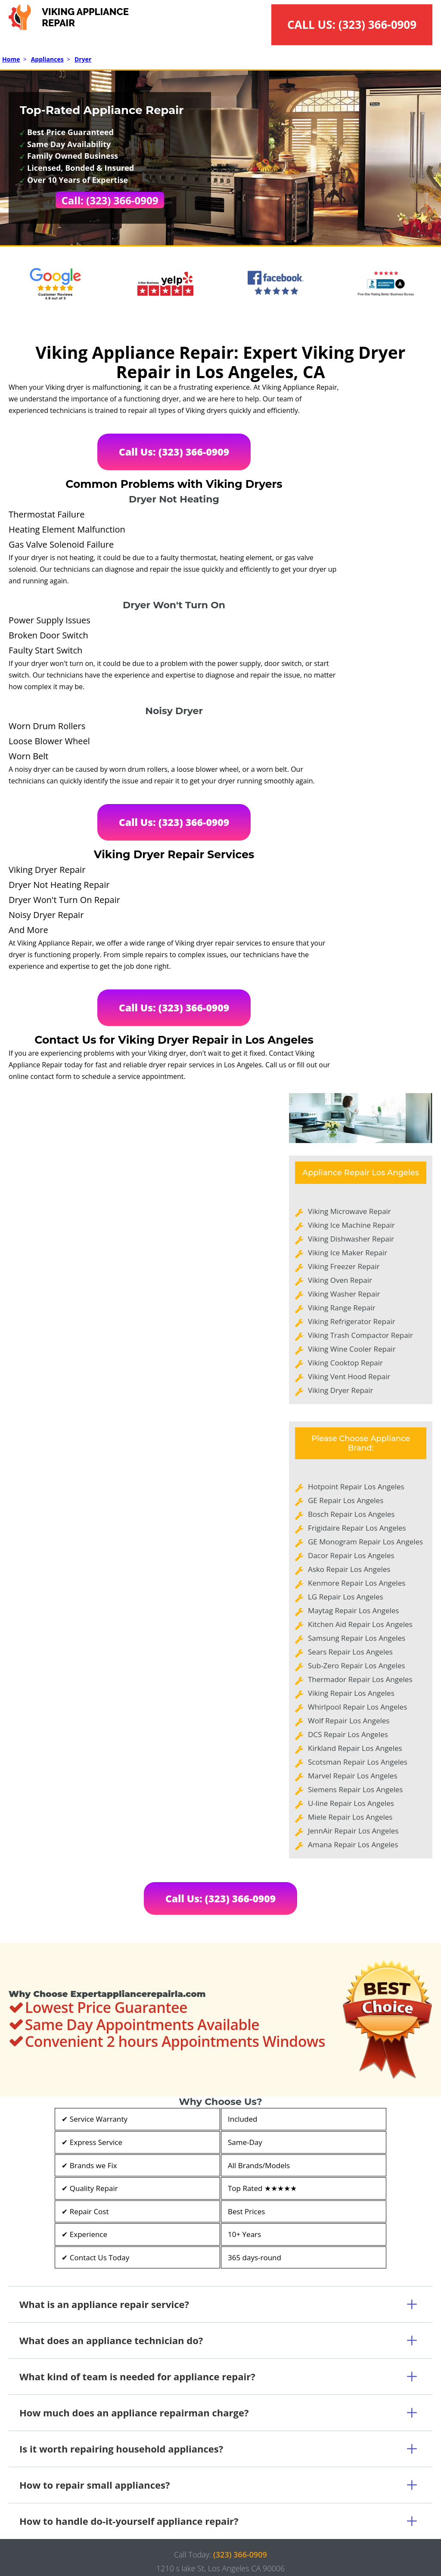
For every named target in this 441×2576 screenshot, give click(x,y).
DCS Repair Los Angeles (348, 1734)
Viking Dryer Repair (340, 1390)
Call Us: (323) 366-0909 (174, 452)
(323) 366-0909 (377, 24)
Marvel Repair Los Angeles (352, 1776)
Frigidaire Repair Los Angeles (357, 1528)
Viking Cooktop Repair (345, 1363)
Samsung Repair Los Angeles (356, 1638)
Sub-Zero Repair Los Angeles (356, 1665)
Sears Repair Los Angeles (350, 1652)
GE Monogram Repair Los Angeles (365, 1542)
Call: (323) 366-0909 (110, 200)
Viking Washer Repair (344, 1294)
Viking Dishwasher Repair (351, 1239)
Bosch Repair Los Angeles (351, 1514)
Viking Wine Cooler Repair (352, 1349)
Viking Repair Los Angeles (351, 1693)
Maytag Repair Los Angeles (353, 1610)
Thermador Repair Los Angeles (360, 1679)
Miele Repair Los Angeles (350, 1817)
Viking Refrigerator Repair (351, 1321)
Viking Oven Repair (340, 1280)
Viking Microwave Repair (349, 1211)
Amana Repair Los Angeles (353, 1844)
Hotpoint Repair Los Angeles (356, 1486)
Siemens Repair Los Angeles (355, 1789)
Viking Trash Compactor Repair (360, 1335)
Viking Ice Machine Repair (351, 1225)
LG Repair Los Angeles (345, 1597)
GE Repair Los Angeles (345, 1500)
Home (11, 59)
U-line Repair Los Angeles (351, 1803)
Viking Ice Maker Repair (347, 1252)
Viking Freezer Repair (344, 1266)
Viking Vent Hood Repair (349, 1376)
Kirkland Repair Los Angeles (355, 1748)
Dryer (83, 59)
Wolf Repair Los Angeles (348, 1721)
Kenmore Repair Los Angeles (356, 1583)
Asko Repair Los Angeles (349, 1569)
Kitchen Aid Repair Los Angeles (360, 1624)
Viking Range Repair (341, 1308)
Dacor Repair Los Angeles (351, 1555)
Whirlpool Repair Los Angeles (357, 1707)
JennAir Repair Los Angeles (353, 1831)
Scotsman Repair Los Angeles (357, 1762)
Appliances (47, 59)
